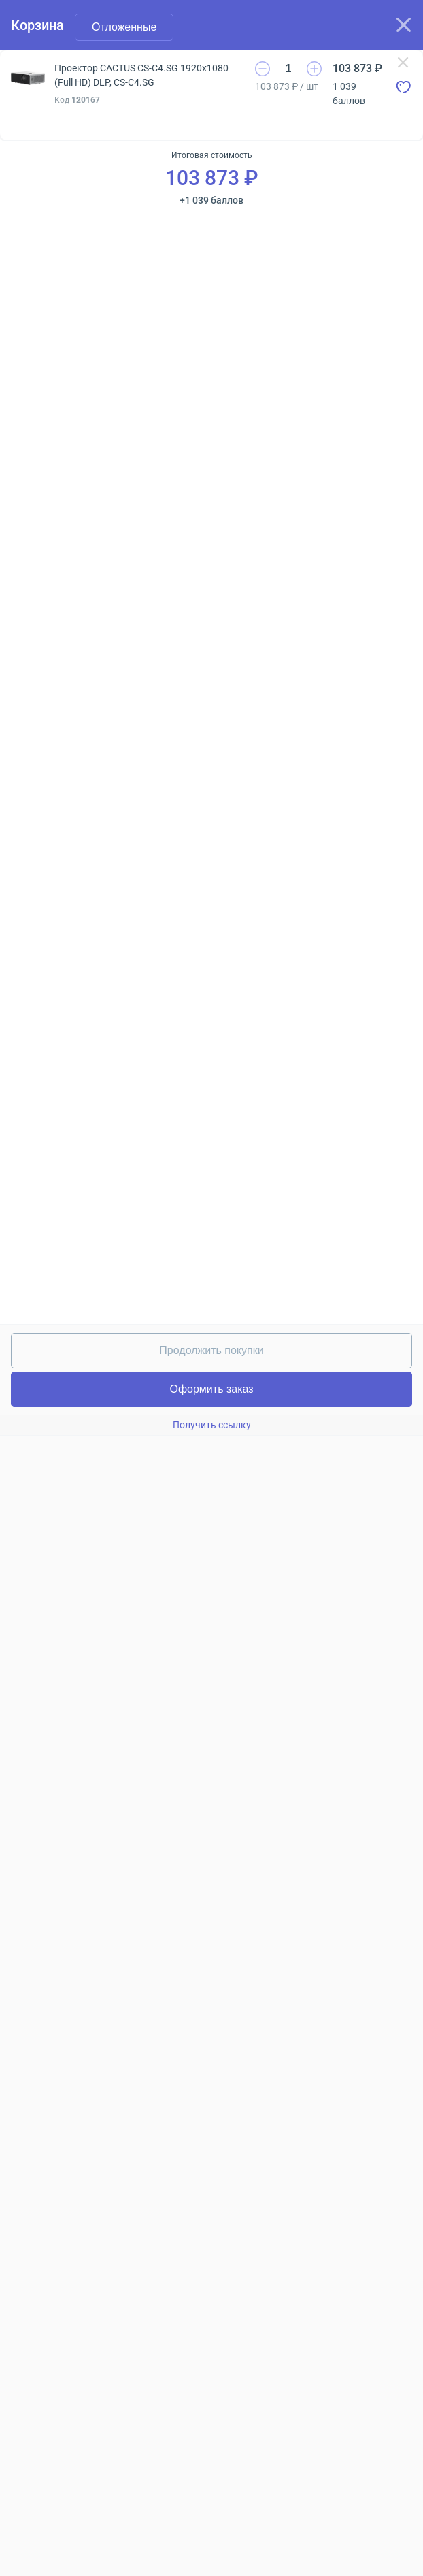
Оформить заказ (211, 1389)
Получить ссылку (212, 1424)
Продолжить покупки (211, 1350)
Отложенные (124, 27)
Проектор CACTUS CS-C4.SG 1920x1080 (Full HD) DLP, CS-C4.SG (141, 75)
